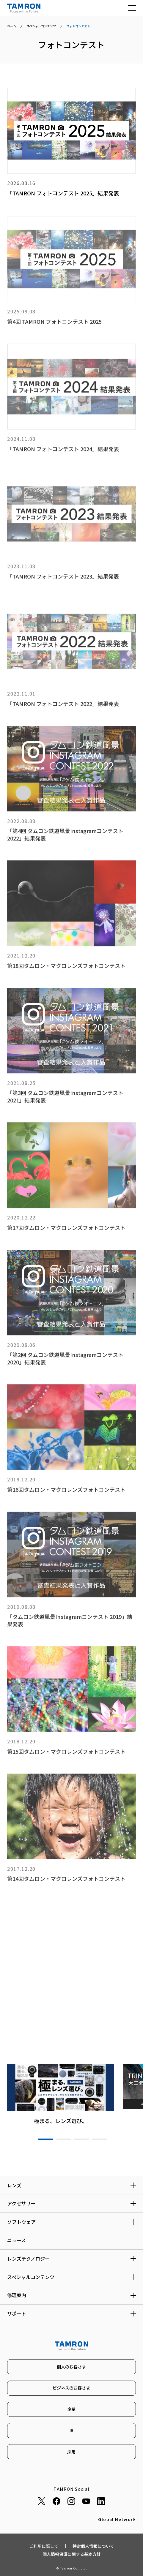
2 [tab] (63, 2139)
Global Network (117, 2519)
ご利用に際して (43, 2546)
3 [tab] (81, 2139)
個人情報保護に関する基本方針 (72, 2554)
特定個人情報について (93, 2546)
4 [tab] (99, 2139)
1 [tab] (45, 2139)
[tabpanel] (61, 2094)
